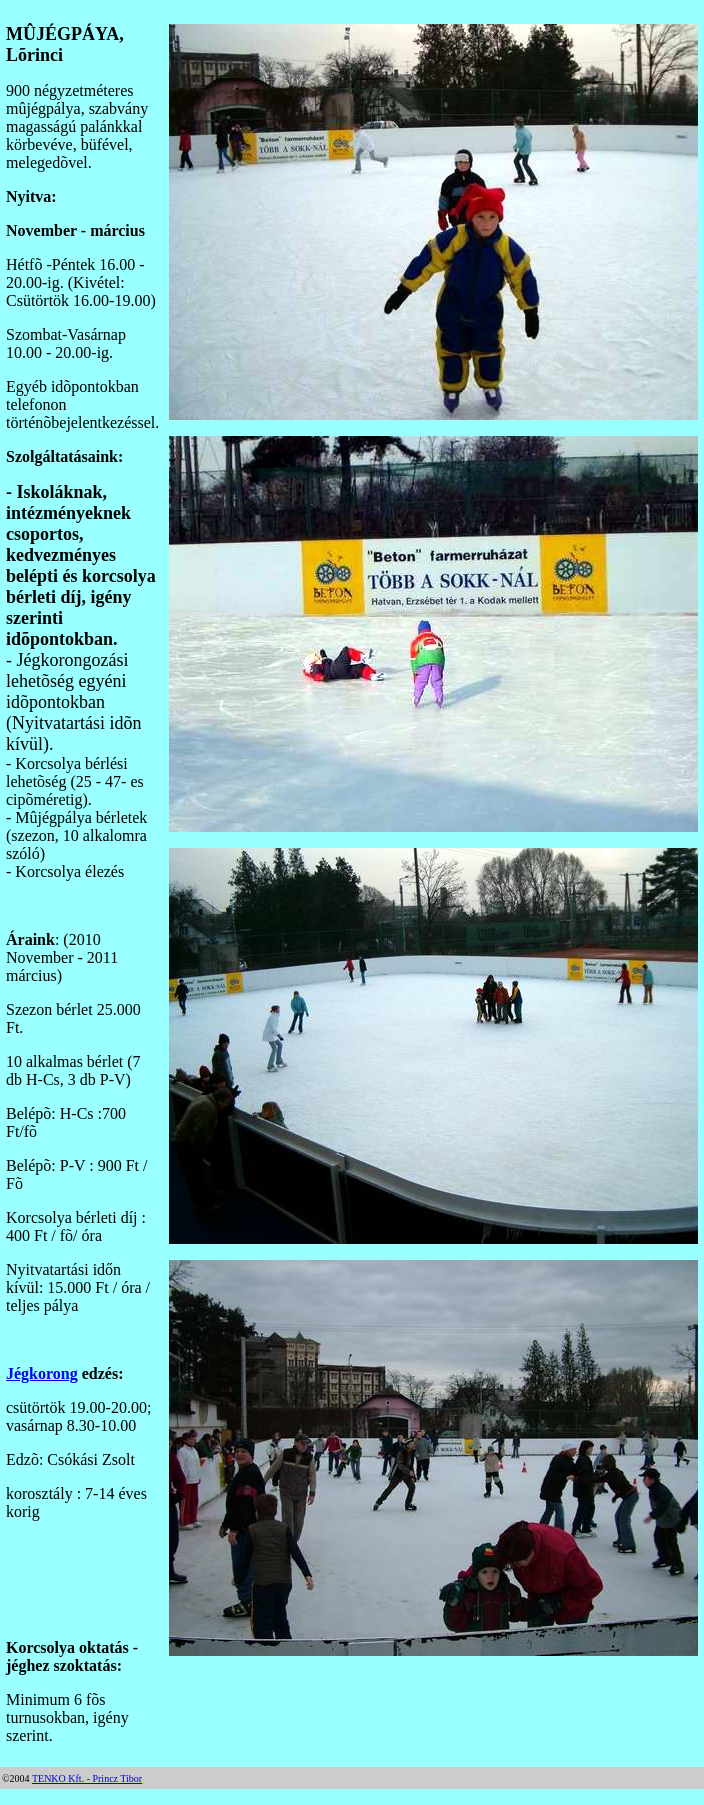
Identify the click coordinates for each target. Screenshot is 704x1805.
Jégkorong (42, 1373)
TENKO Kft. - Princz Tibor (87, 1778)
